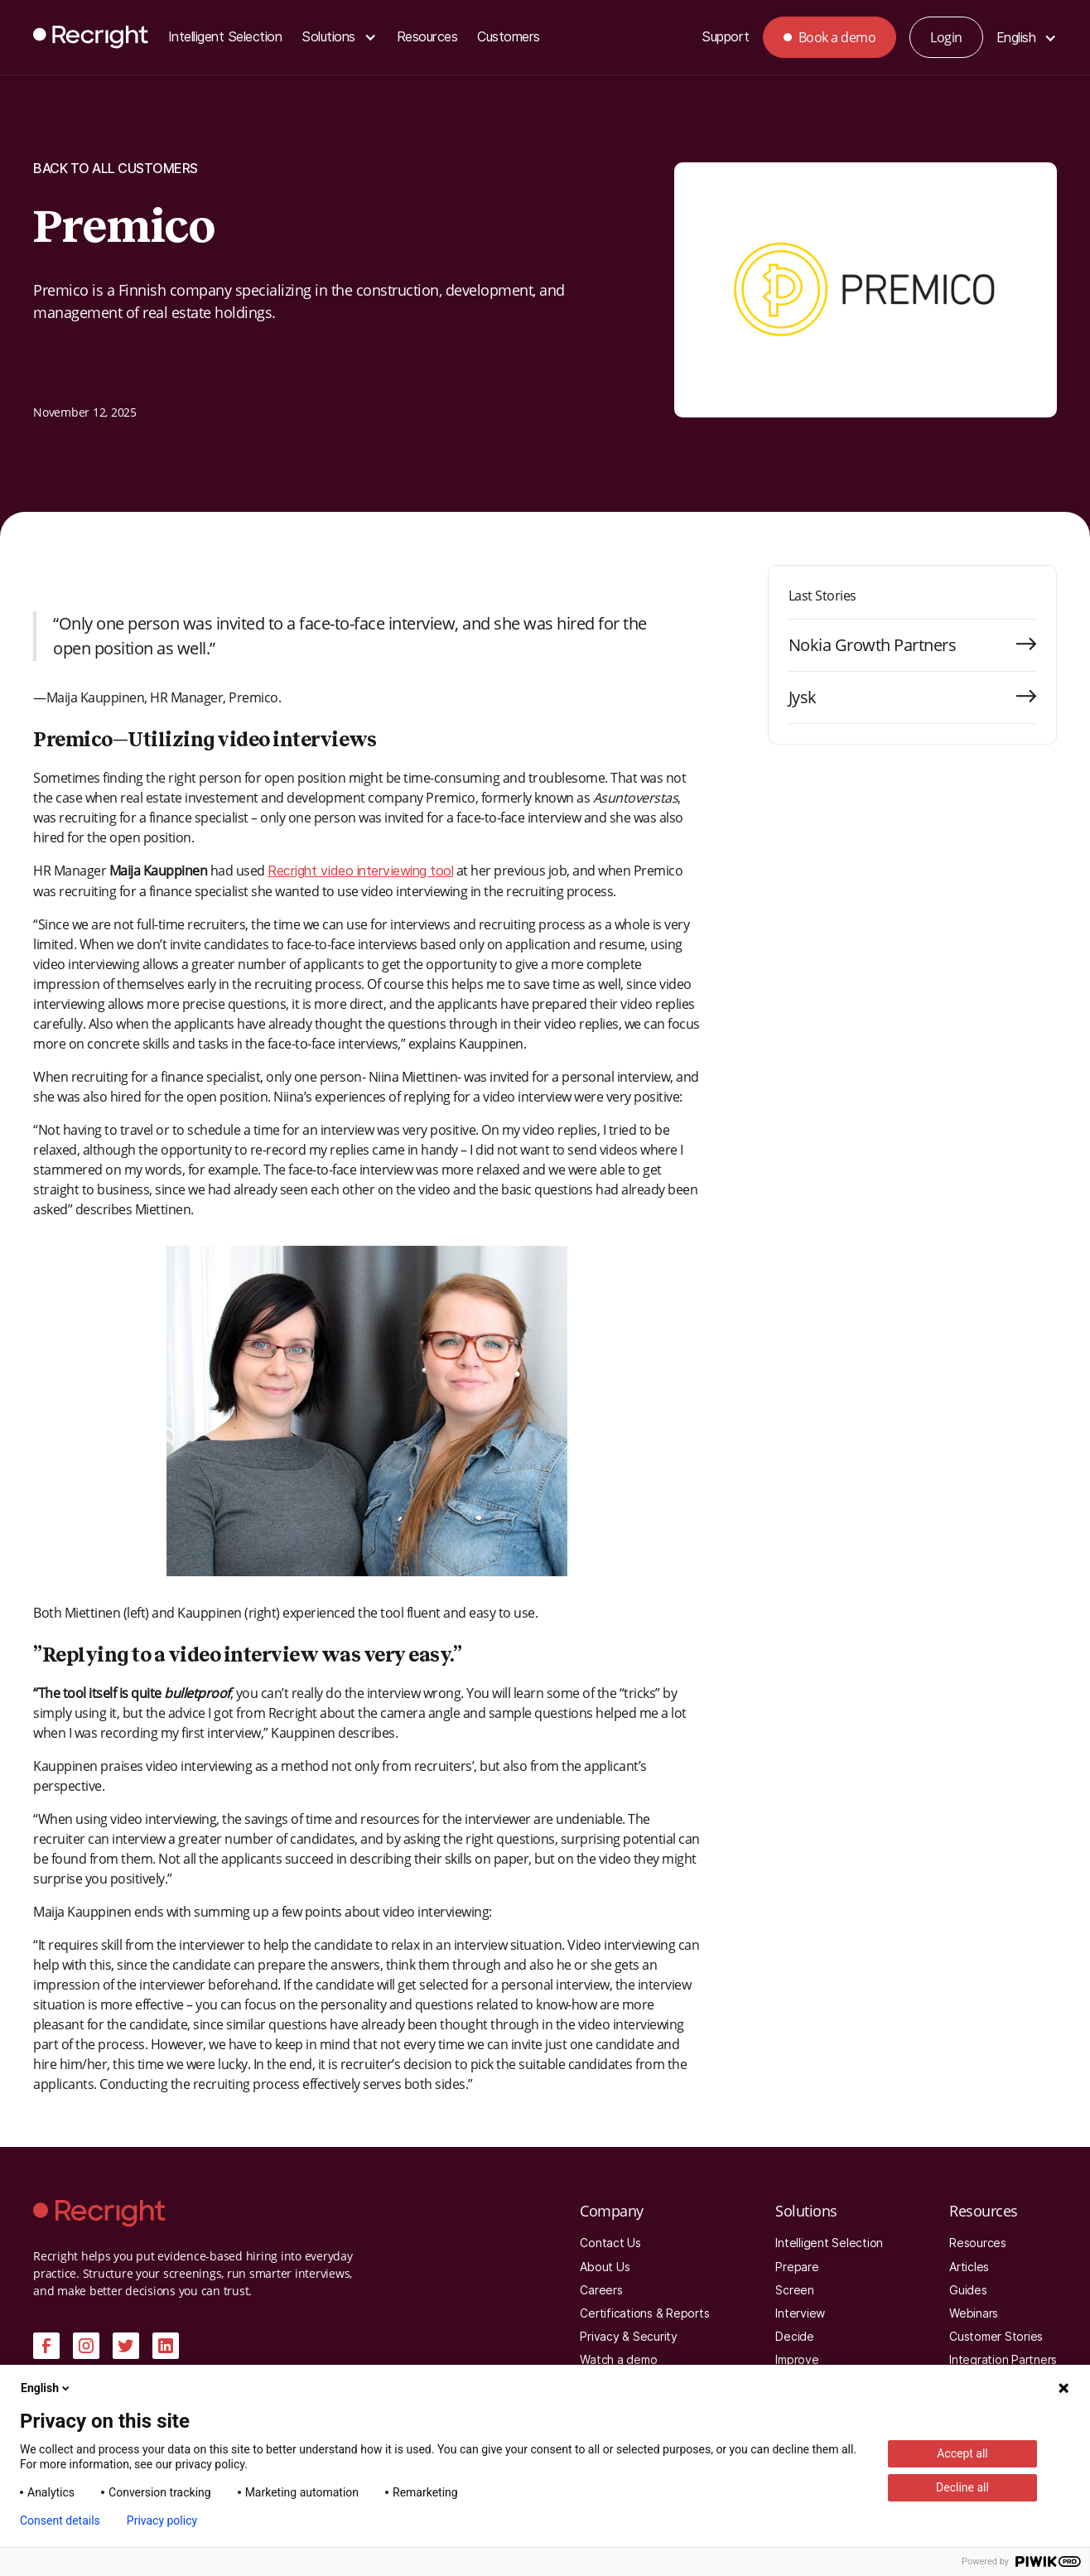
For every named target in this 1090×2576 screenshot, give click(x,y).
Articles (969, 2267)
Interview (800, 2313)
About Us (604, 2267)
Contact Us (610, 2243)
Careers (601, 2290)
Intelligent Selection (225, 37)
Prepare (796, 2267)
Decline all (962, 2487)
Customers (508, 37)
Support (726, 37)
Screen (794, 2290)
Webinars (973, 2313)
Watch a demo (618, 2359)
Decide (794, 2336)
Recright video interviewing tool (360, 871)
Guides (968, 2290)
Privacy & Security (629, 2336)
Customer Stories (996, 2336)
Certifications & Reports (644, 2313)
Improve (796, 2359)
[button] (339, 37)
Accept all (962, 2453)
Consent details (60, 2520)
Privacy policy (162, 2520)
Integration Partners (1003, 2359)
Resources (427, 37)
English (46, 2388)
